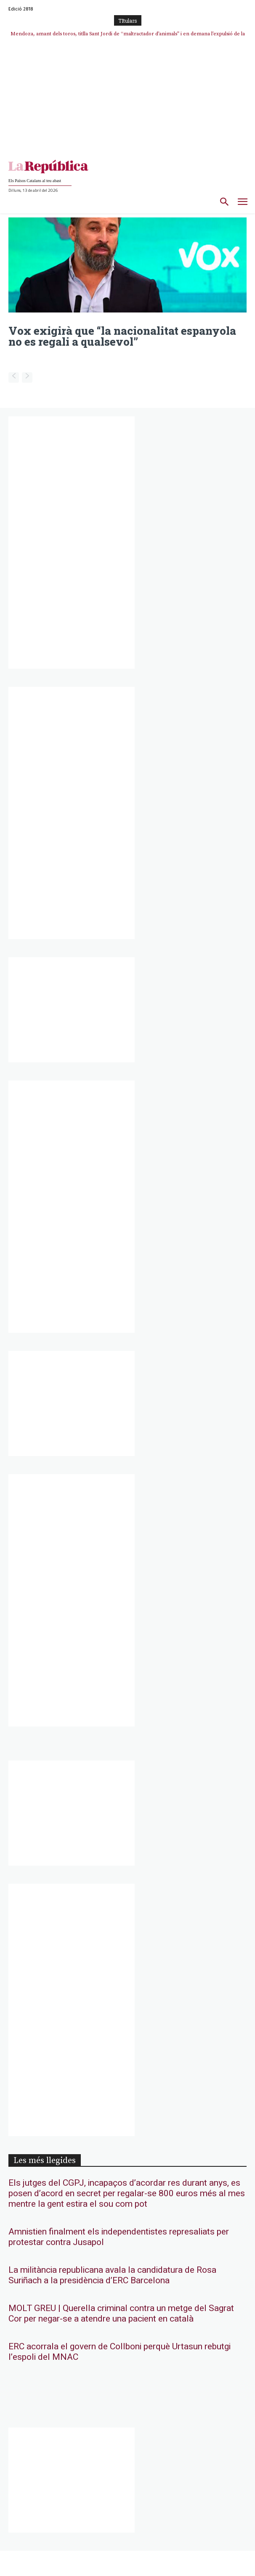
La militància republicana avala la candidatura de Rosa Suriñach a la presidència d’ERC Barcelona (112, 2275)
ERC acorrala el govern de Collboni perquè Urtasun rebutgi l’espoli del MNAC (119, 2352)
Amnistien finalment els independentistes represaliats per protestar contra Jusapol (118, 2237)
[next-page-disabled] (27, 377)
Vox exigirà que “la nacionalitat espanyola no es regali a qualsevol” (122, 336)
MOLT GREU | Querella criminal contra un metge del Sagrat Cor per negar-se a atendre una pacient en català (121, 2313)
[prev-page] (13, 377)
